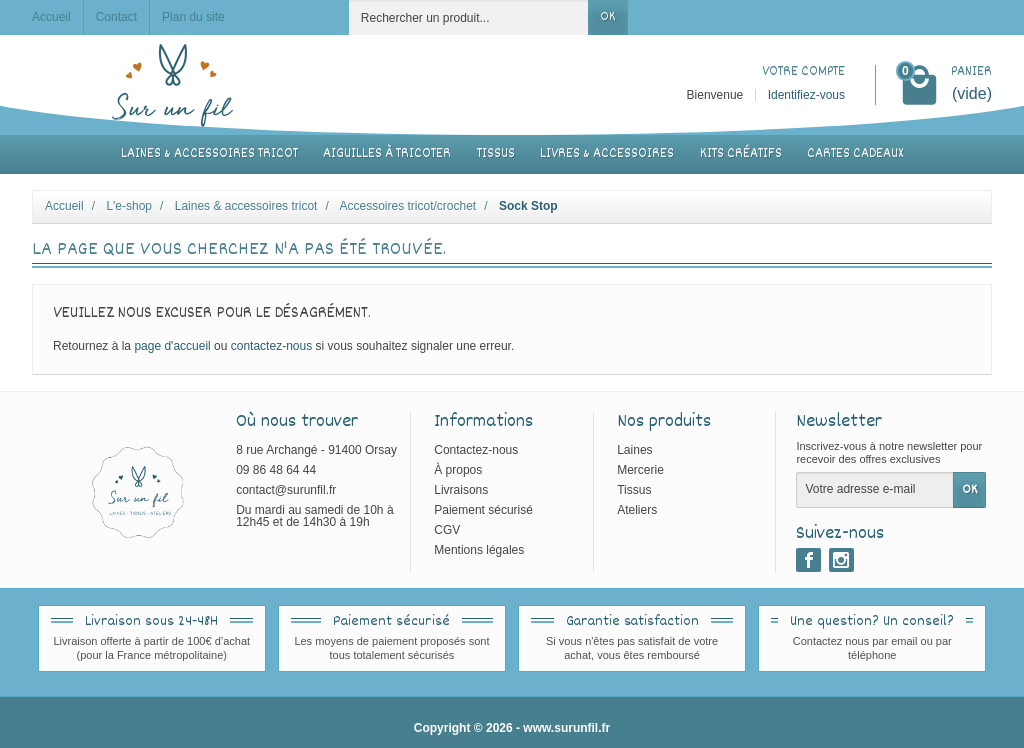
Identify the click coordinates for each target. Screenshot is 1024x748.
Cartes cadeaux (855, 154)
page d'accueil (172, 346)
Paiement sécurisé (483, 510)
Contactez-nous (476, 450)
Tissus (496, 154)
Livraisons (461, 490)
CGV (447, 530)
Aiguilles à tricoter (387, 154)
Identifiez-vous (806, 95)
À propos (458, 470)
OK (607, 17)
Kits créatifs (741, 154)
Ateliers (637, 510)
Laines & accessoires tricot (209, 154)
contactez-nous (271, 346)
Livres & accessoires (607, 154)
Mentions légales (479, 550)
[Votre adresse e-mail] (875, 490)
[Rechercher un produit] (469, 17)
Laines (634, 450)
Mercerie (640, 470)
